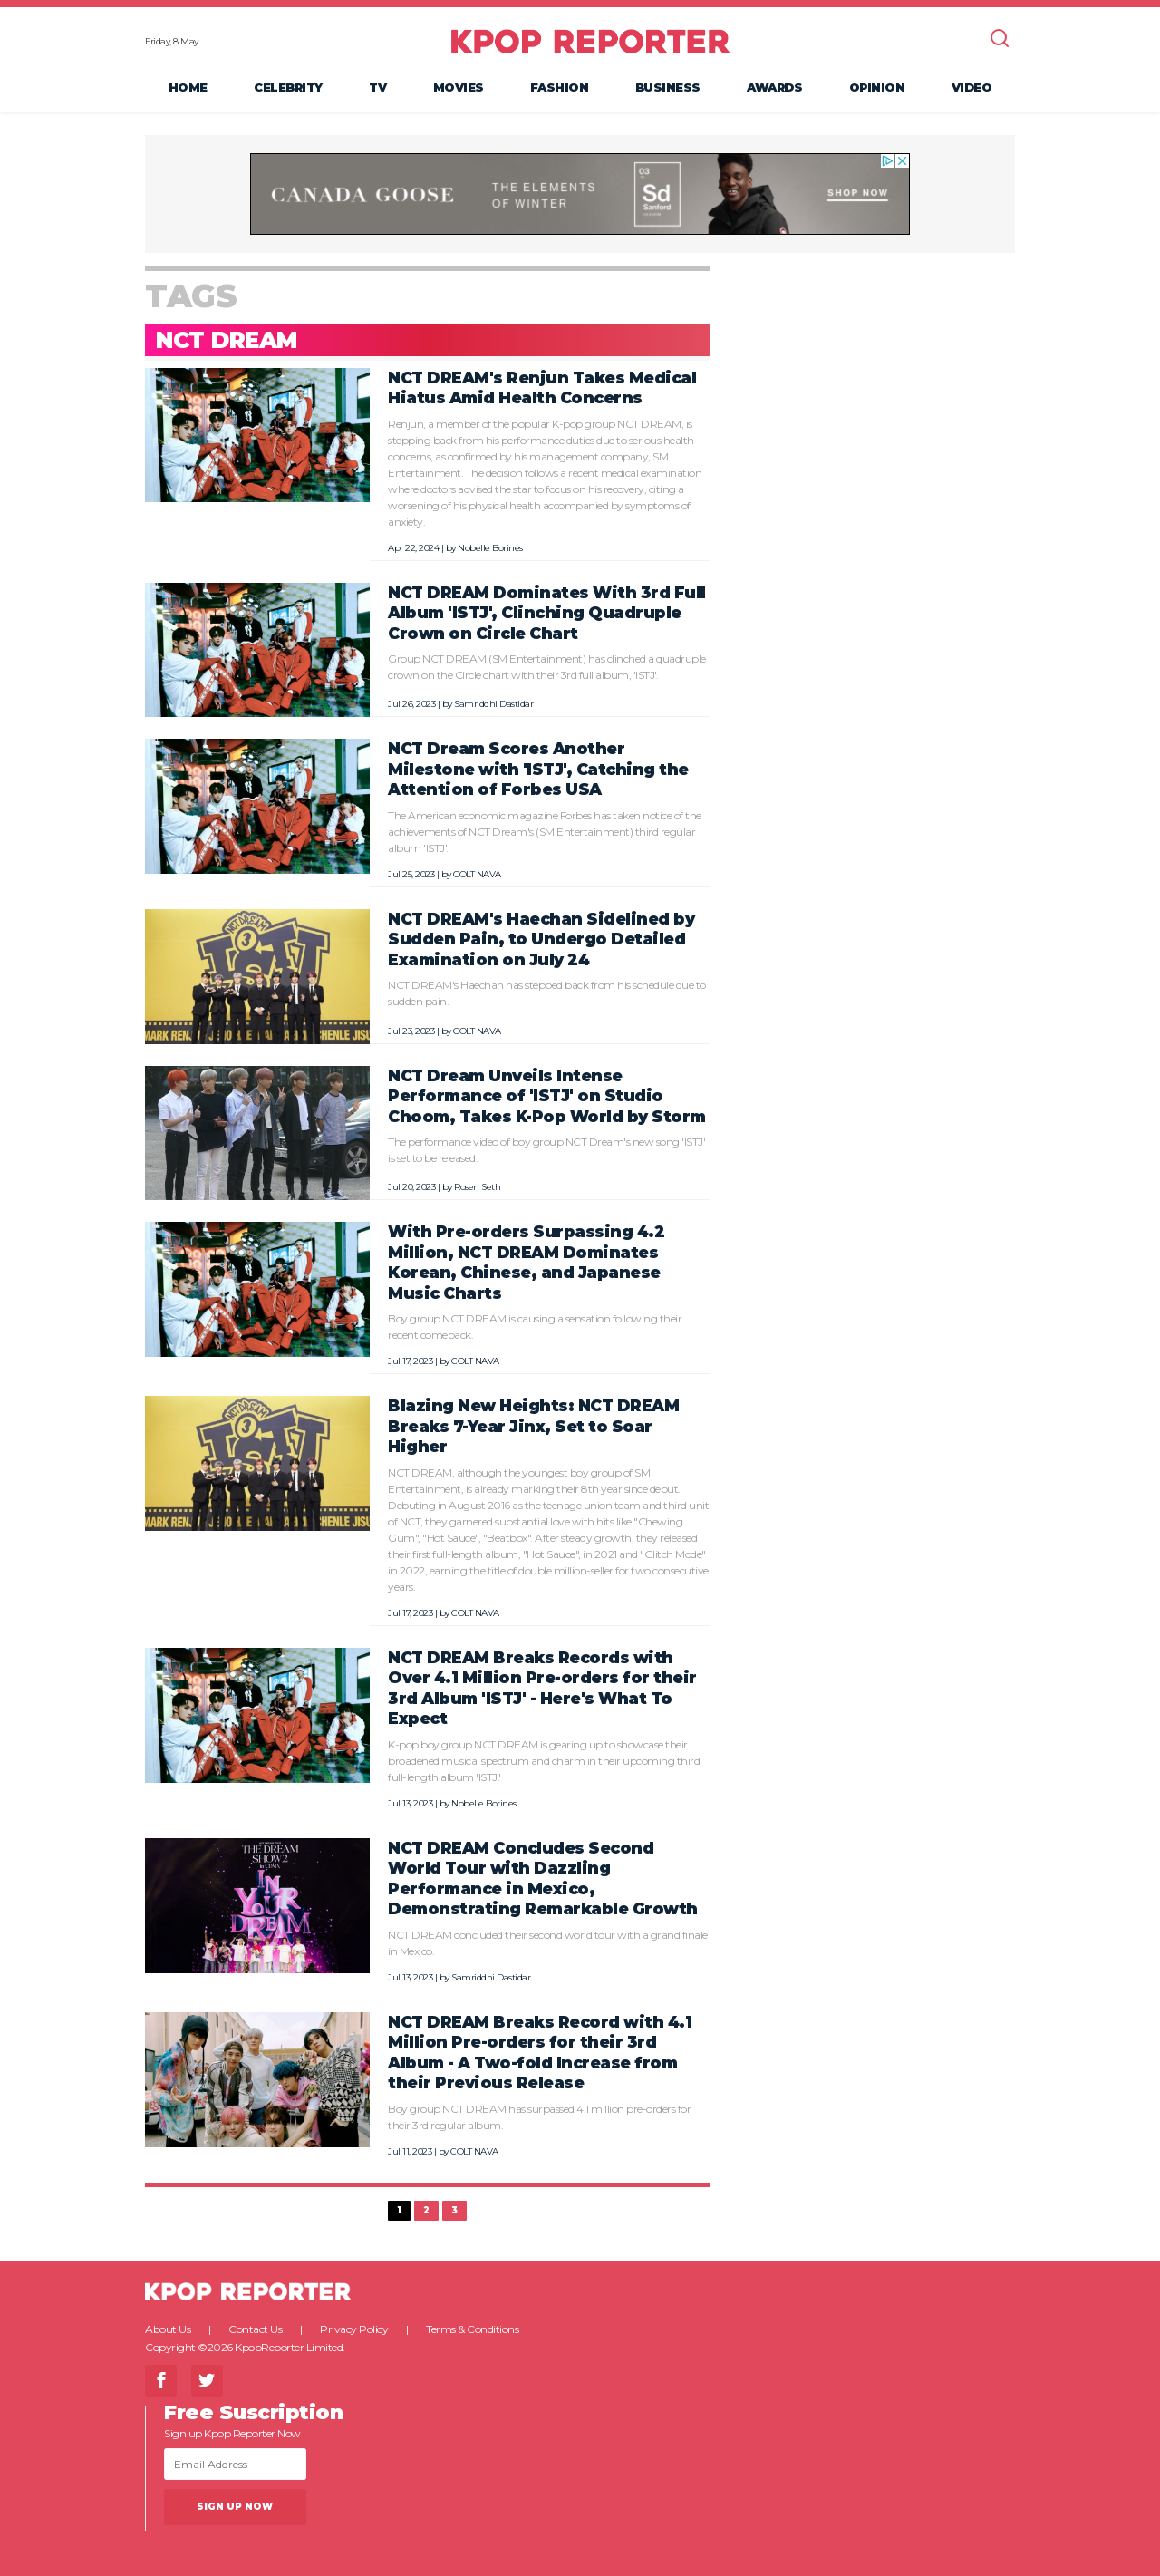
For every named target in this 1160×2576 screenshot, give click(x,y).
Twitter (207, 2381)
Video (972, 87)
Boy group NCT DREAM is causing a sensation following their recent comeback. (535, 1326)
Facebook (161, 2381)
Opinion (877, 87)
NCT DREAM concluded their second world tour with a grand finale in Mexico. (548, 1943)
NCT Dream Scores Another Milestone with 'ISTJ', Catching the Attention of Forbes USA (538, 769)
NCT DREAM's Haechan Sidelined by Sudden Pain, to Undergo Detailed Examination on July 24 (541, 939)
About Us (167, 2329)
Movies (458, 87)
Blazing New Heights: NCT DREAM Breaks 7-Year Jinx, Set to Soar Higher (533, 1426)
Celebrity (288, 87)
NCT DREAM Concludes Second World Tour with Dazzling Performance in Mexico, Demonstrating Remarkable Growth (543, 1878)
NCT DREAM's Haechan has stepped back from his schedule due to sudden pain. (547, 993)
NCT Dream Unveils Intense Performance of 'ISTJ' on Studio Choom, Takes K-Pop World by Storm (547, 1096)
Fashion (559, 87)
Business (668, 87)
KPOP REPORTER (590, 40)
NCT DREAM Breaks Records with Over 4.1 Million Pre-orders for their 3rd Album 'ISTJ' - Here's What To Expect (542, 1688)
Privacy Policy (354, 2329)
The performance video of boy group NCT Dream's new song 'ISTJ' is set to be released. (546, 1150)
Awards (774, 87)
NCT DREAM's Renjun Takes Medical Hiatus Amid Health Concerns (542, 388)
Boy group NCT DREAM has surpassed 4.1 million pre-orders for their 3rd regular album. (539, 2117)
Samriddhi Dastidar (493, 704)
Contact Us (255, 2329)
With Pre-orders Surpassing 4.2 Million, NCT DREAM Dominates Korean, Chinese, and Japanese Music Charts (526, 1262)
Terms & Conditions (472, 2329)
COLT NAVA (477, 874)
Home (188, 87)
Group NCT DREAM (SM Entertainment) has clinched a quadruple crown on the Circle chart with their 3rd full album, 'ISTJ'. (547, 667)
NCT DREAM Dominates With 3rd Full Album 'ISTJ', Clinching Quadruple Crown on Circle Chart (547, 613)
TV (377, 87)
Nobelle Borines (490, 548)
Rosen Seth (477, 1187)
